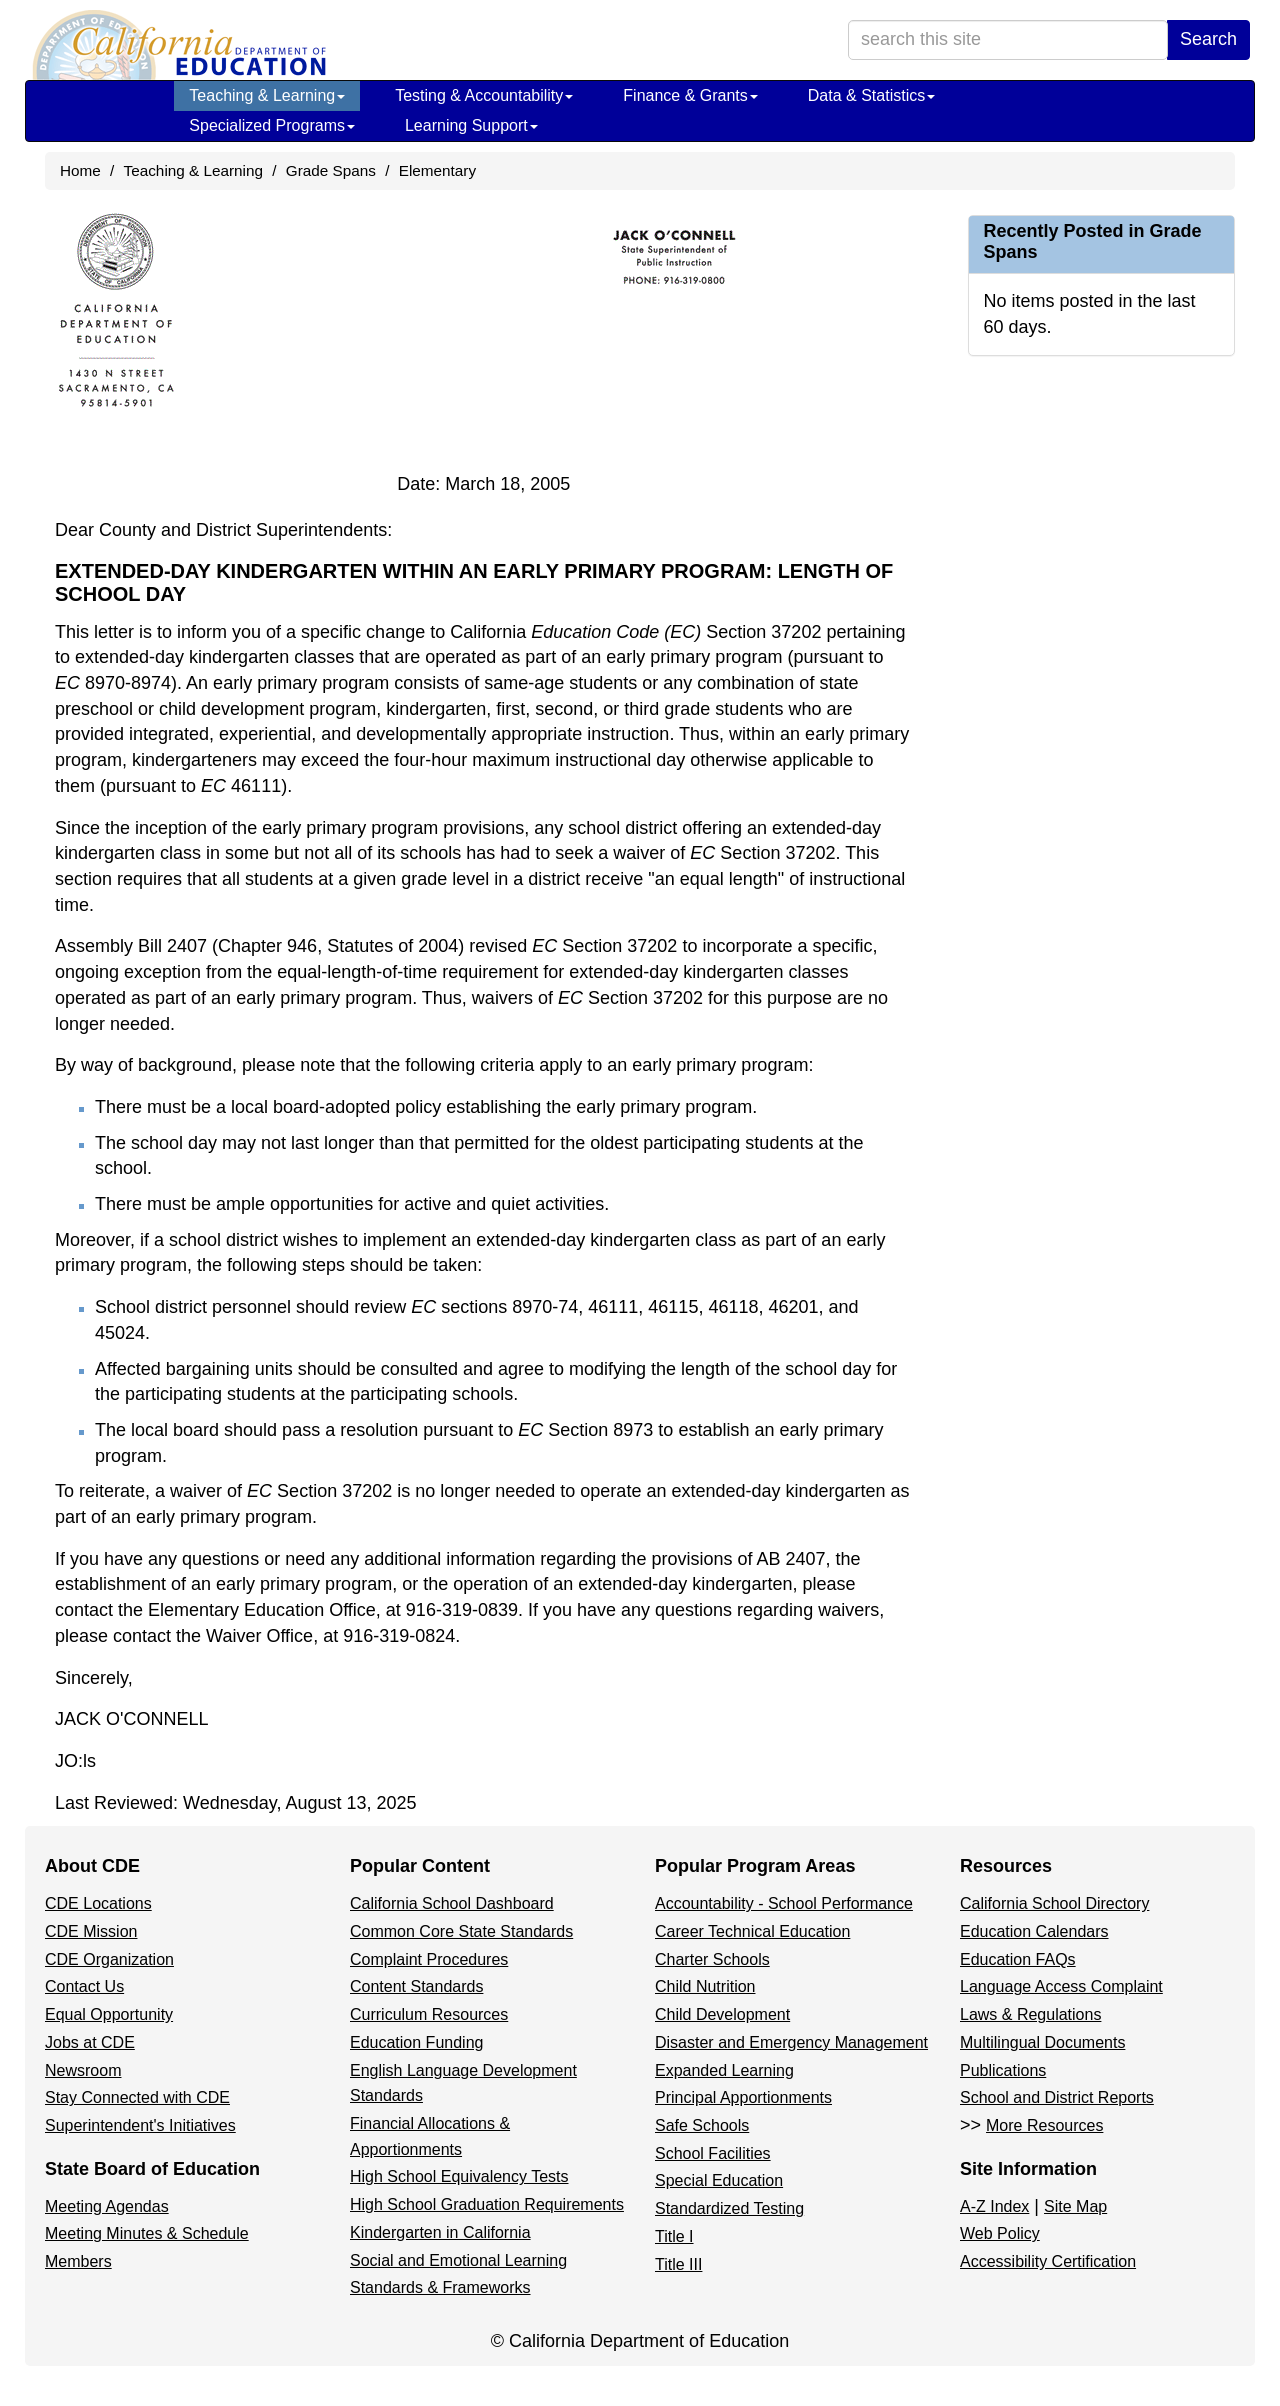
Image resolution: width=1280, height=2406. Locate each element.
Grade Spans (331, 170)
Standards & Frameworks (440, 2287)
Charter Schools (712, 1959)
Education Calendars (1034, 1931)
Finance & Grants (690, 95)
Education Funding (416, 2042)
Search (1208, 39)
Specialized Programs (272, 125)
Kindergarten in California (440, 2232)
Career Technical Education (752, 1931)
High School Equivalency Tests (459, 2176)
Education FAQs (1018, 1959)
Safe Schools (702, 2125)
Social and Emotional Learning (458, 2260)
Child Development (722, 2014)
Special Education (719, 2180)
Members (78, 2261)
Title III (678, 2264)
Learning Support (471, 125)
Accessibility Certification (1048, 2261)
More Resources (1044, 2125)
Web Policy (1000, 2233)
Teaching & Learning (267, 95)
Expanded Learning (724, 2070)
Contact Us (84, 1986)
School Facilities (713, 2153)
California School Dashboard (452, 1903)
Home (80, 170)
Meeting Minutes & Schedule (147, 2233)
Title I (674, 2236)
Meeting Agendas (107, 2206)
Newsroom (83, 2070)
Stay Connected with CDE (137, 2097)
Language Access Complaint (1061, 1986)
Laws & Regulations (1030, 2014)
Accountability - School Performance (784, 1903)
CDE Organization (109, 1959)
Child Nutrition (705, 1986)
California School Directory (1054, 1903)
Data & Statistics (871, 95)
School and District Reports (1057, 2097)
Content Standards (416, 1986)
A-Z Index (994, 2206)
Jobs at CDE (90, 2042)
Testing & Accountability (484, 95)
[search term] (1008, 40)
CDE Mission (91, 1931)
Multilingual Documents (1042, 2042)
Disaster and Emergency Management (791, 2042)
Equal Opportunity (109, 2014)
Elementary (437, 170)
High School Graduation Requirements (487, 2204)
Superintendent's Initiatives (140, 2125)
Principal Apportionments (743, 2097)
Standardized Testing (729, 2208)
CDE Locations (98, 1903)
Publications (1003, 2070)
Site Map (1075, 2206)
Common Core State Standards (461, 1931)
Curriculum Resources (429, 2014)
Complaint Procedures (429, 1959)
